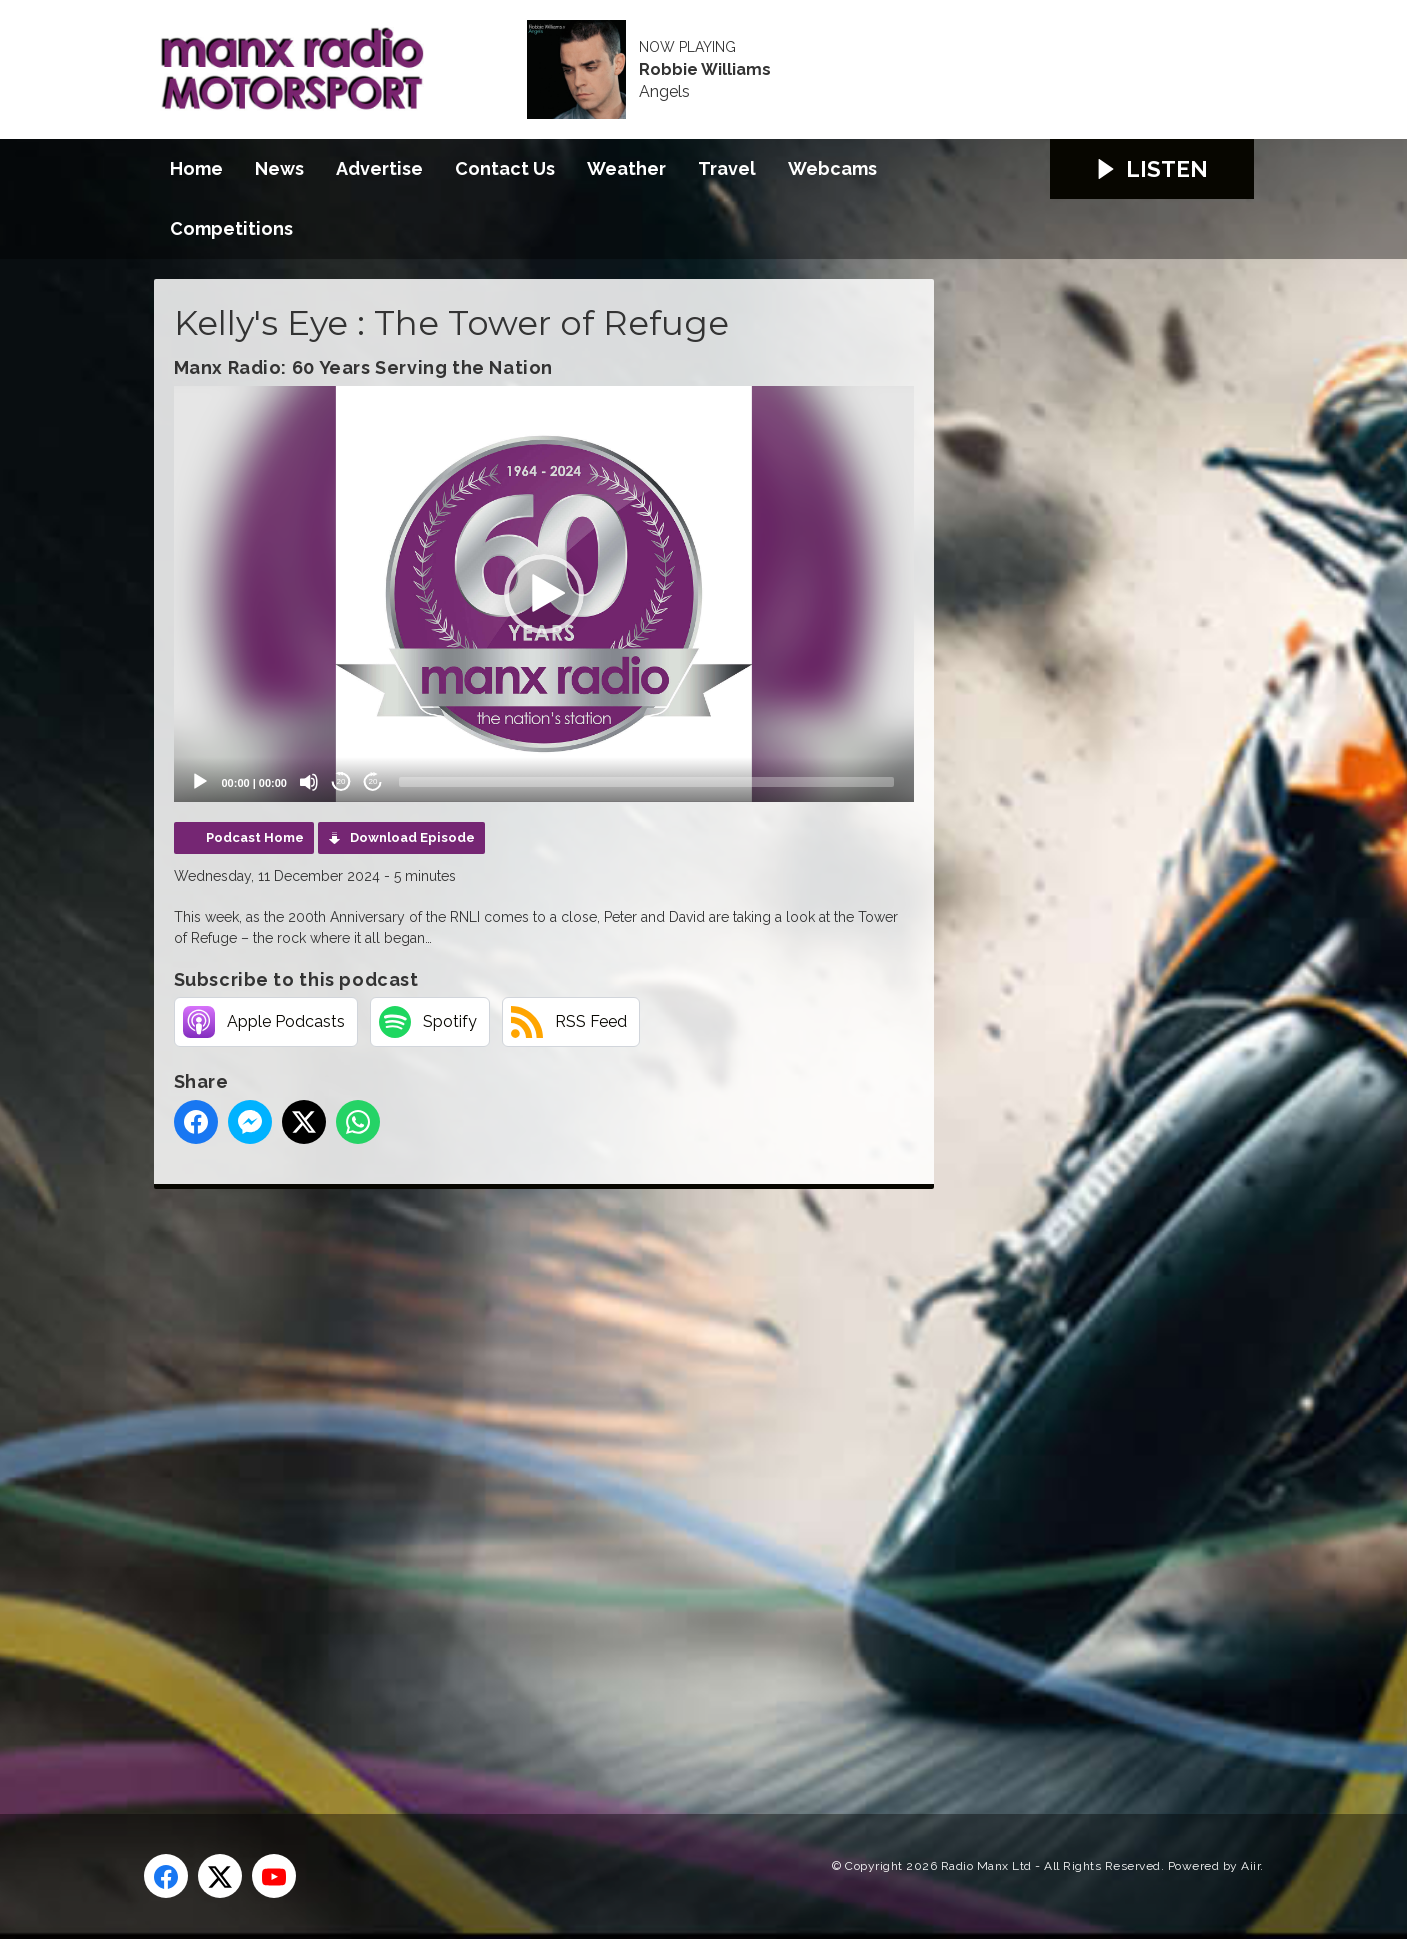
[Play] (200, 782)
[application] (544, 594)
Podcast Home (255, 837)
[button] (544, 594)
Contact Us (505, 168)
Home (196, 168)
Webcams (832, 168)
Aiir (1250, 1866)
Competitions (231, 228)
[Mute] (309, 782)
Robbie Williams (705, 70)
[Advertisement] (529, 1479)
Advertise (379, 168)
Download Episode (412, 837)
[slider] (646, 782)
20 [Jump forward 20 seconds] (373, 781)
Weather (626, 168)
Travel (727, 168)
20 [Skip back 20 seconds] (341, 781)
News (279, 168)
